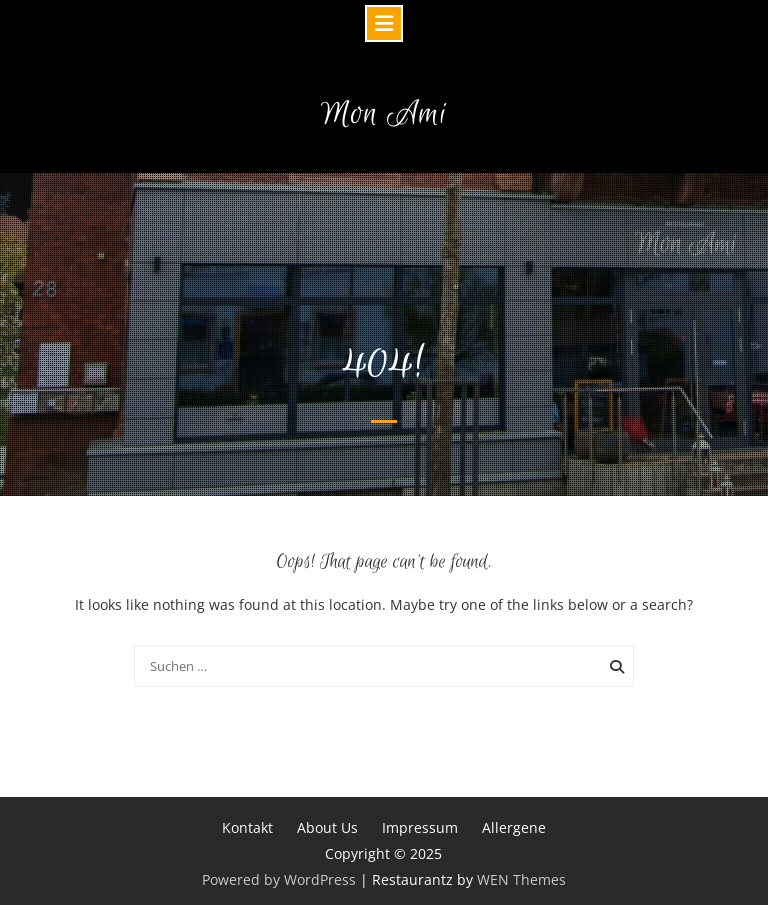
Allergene (514, 827)
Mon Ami (384, 114)
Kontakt (247, 827)
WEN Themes (521, 879)
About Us (327, 827)
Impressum (420, 827)
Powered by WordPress (279, 879)
